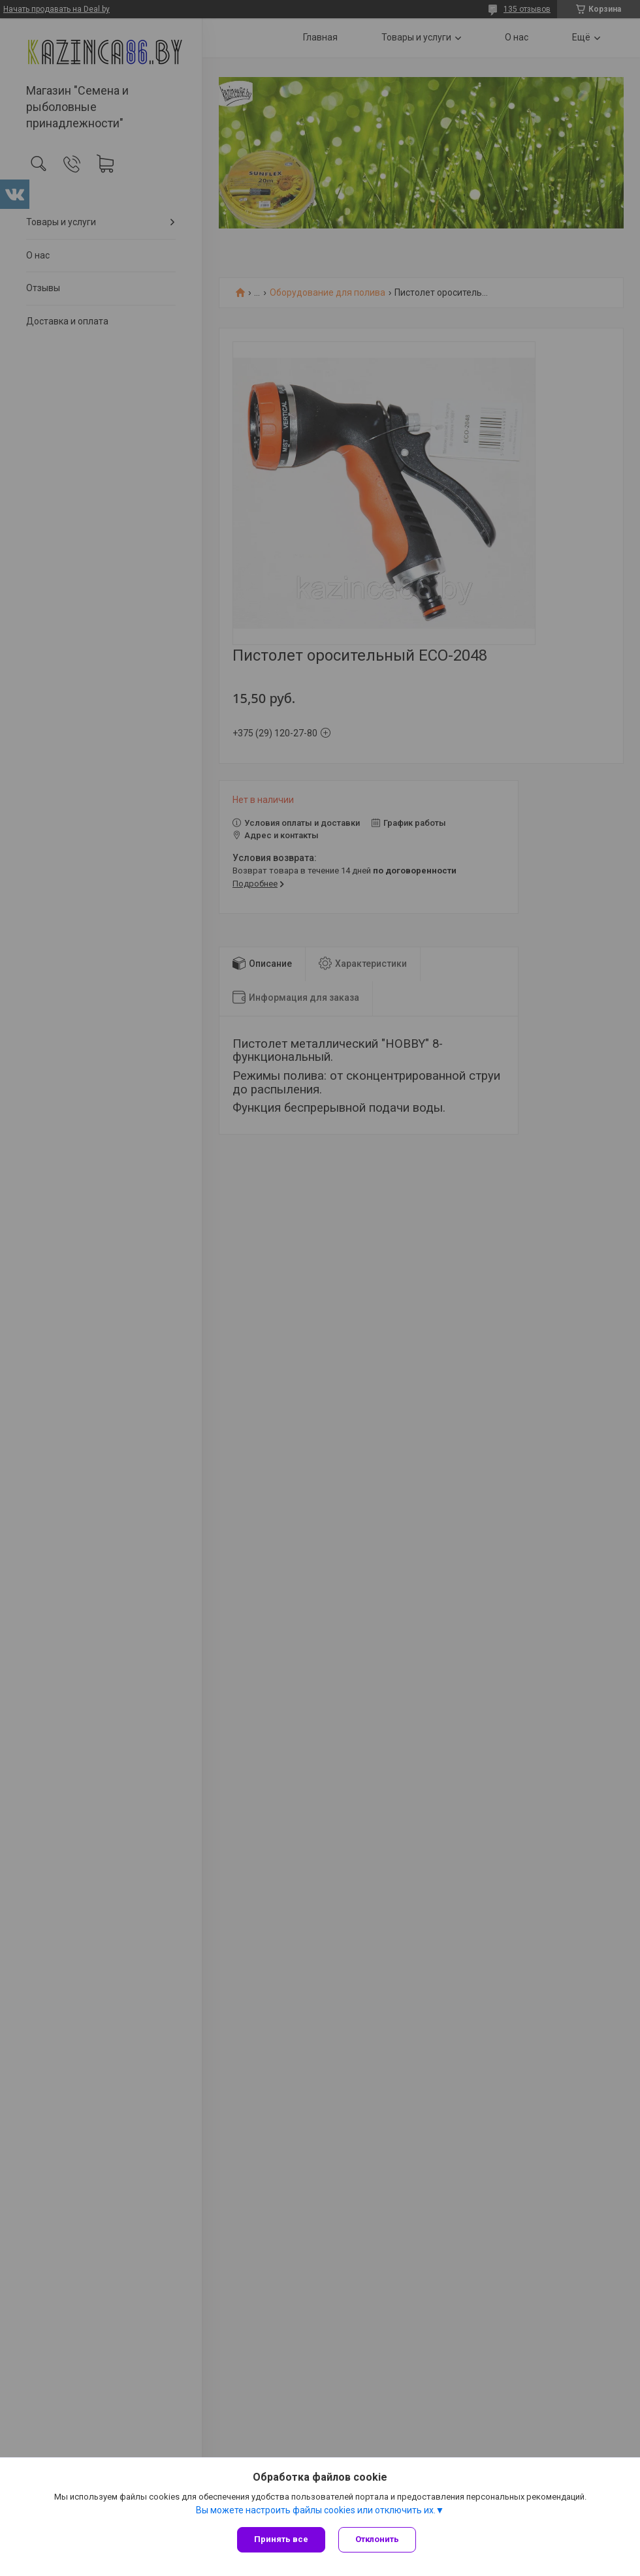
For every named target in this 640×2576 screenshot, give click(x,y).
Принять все (281, 2539)
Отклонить (377, 2539)
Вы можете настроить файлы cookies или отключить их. (316, 2510)
